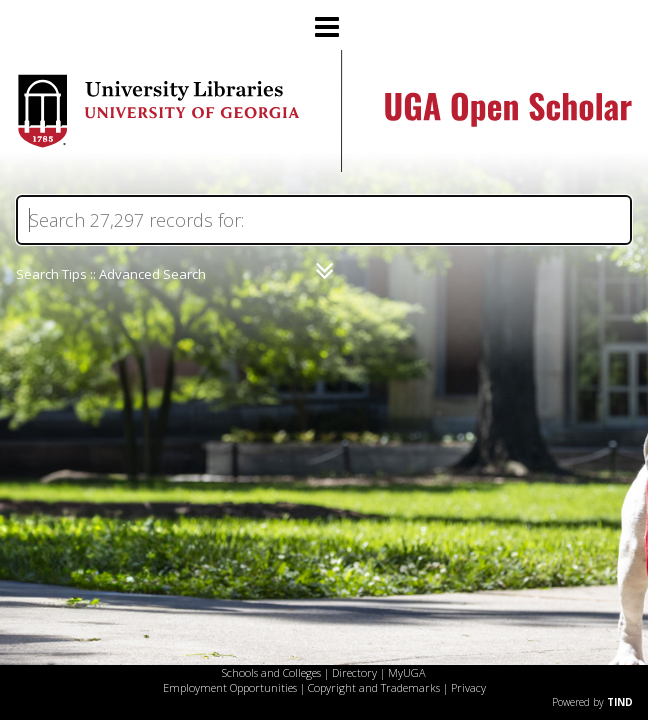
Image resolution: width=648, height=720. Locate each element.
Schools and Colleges (271, 672)
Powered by (592, 702)
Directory (354, 672)
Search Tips (51, 274)
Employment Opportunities (230, 687)
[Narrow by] (324, 271)
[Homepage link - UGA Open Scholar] (324, 166)
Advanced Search (152, 274)
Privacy (468, 687)
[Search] (324, 220)
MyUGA (407, 672)
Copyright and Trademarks (374, 687)
